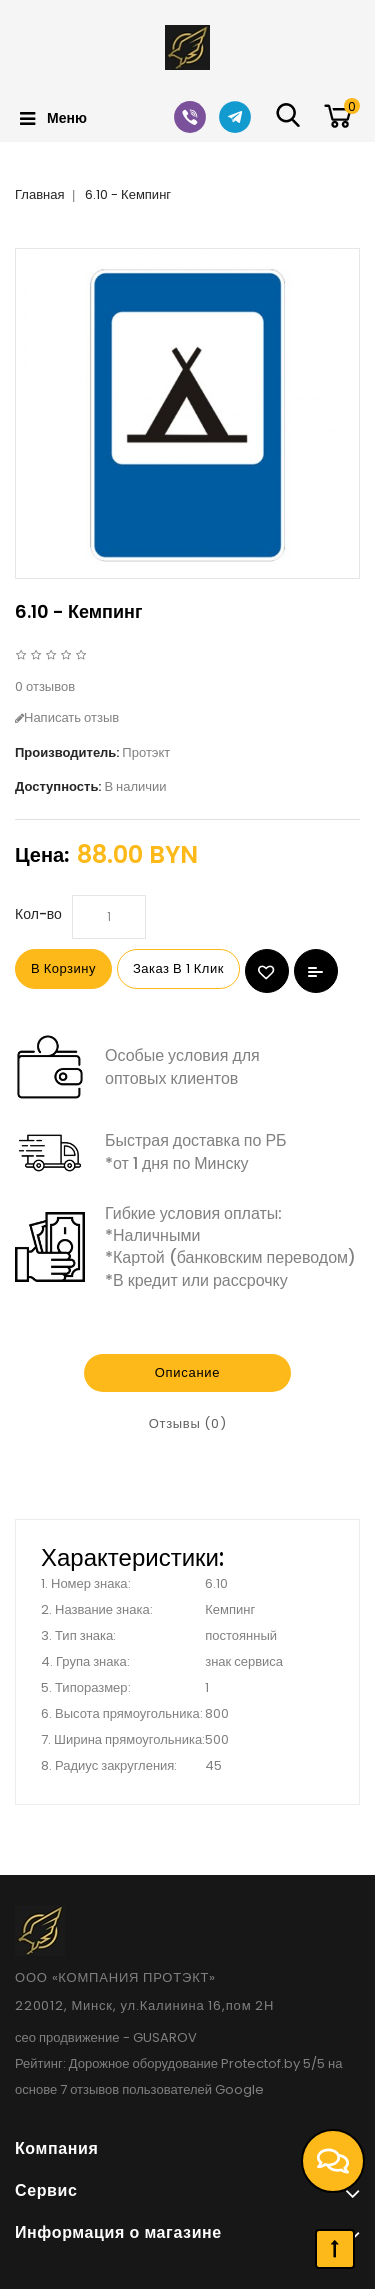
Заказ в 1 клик (178, 968)
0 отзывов (45, 686)
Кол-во (38, 914)
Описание (187, 1372)
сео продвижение (67, 2037)
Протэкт (146, 752)
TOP (335, 2249)
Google (239, 2089)
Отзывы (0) (188, 1423)
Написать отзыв (67, 717)
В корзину (63, 968)
